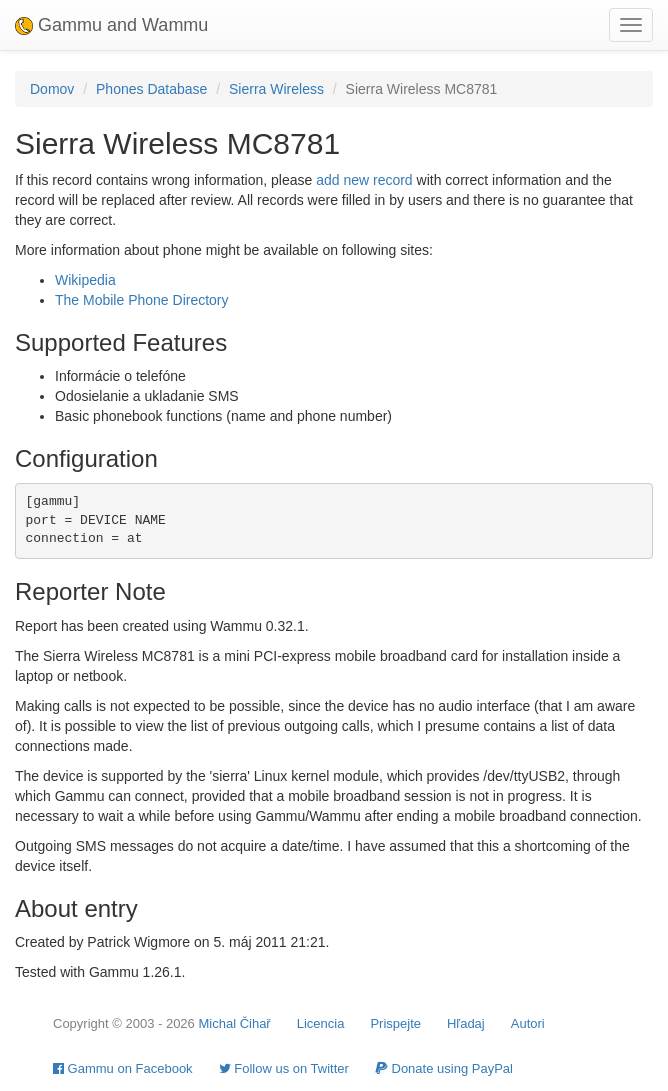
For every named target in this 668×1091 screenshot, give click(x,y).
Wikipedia (85, 280)
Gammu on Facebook (123, 1068)
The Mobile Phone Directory (142, 300)
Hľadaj (466, 1023)
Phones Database (151, 89)
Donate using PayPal (444, 1068)
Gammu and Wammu (111, 25)
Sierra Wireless (276, 89)
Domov (52, 89)
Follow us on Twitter (284, 1068)
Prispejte (395, 1023)
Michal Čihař (234, 1023)
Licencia (321, 1023)
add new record (364, 180)
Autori (528, 1023)
